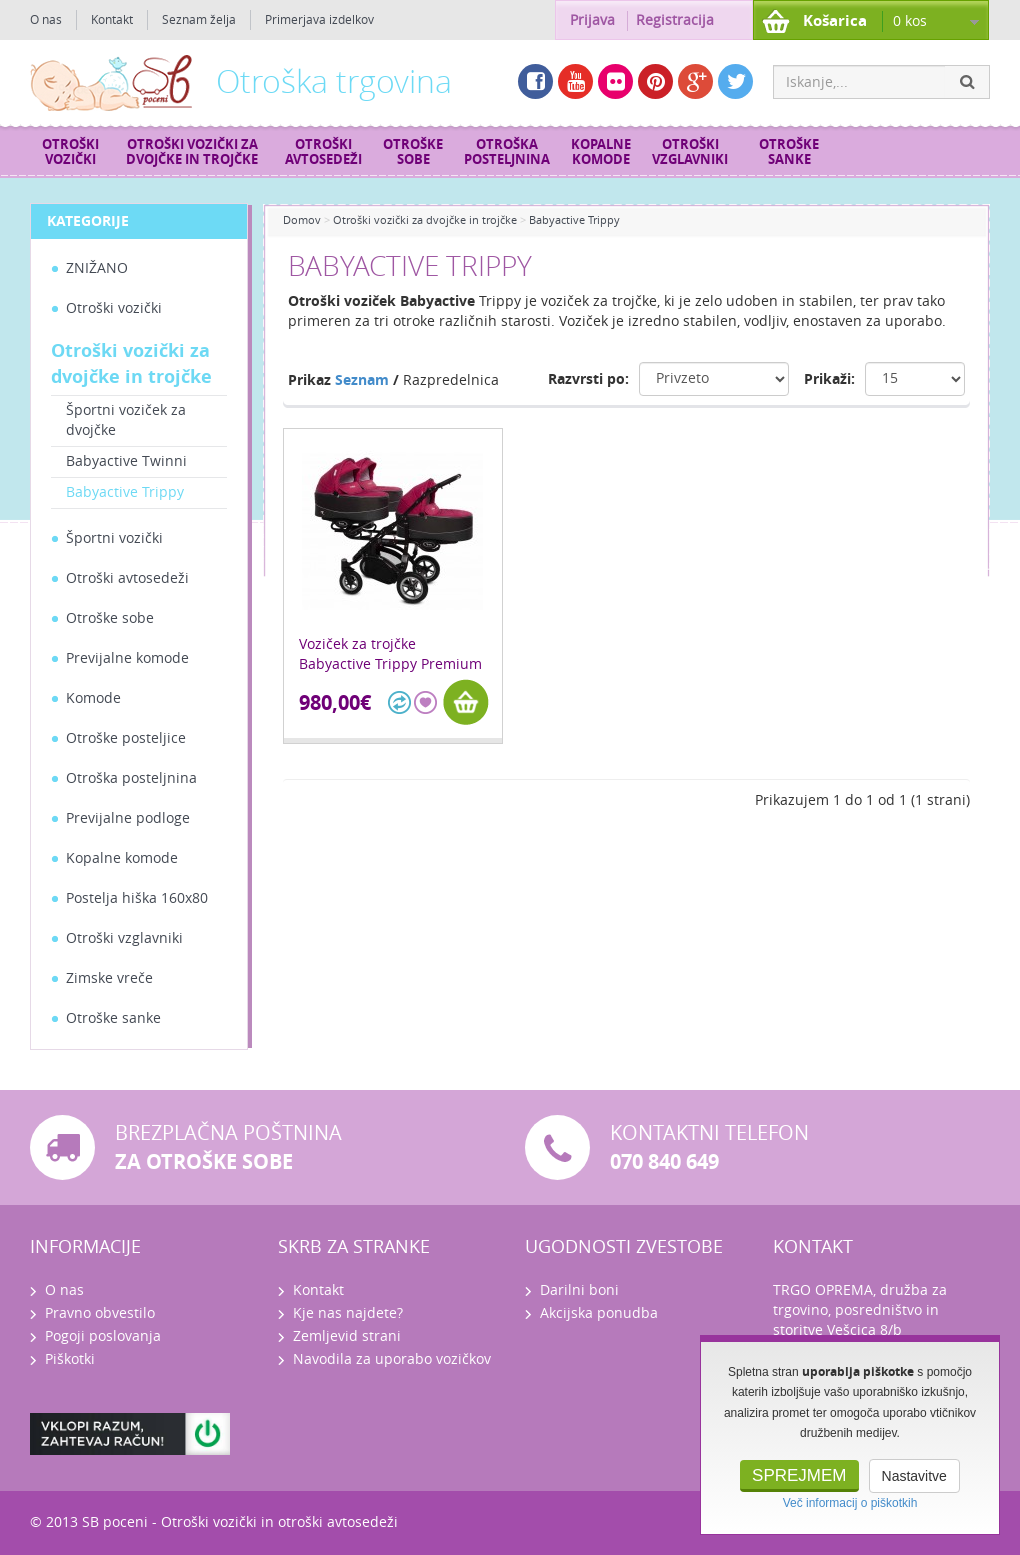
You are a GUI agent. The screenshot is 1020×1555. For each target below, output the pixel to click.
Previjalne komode (127, 658)
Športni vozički (114, 538)
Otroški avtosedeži (323, 152)
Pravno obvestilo (100, 1313)
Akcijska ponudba (599, 1313)
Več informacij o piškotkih (850, 1503)
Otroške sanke (789, 152)
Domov (302, 220)
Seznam (362, 380)
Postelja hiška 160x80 (137, 898)
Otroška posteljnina (507, 152)
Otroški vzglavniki (690, 152)
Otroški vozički (70, 152)
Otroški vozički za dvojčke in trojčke (192, 152)
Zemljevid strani (347, 1336)
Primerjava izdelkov (319, 20)
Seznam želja (199, 20)
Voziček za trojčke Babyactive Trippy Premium (390, 654)
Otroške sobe (413, 152)
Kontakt (112, 20)
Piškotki (70, 1359)
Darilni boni (579, 1290)
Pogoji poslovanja (103, 1336)
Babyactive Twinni (126, 461)
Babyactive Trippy (125, 492)
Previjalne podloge (128, 818)
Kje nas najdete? (348, 1313)
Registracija (675, 20)
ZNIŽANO (97, 268)
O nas (46, 20)
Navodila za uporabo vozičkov (392, 1359)
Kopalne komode (601, 152)
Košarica (835, 21)
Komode (93, 698)
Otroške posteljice (126, 738)
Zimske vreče (109, 978)
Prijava (592, 20)
